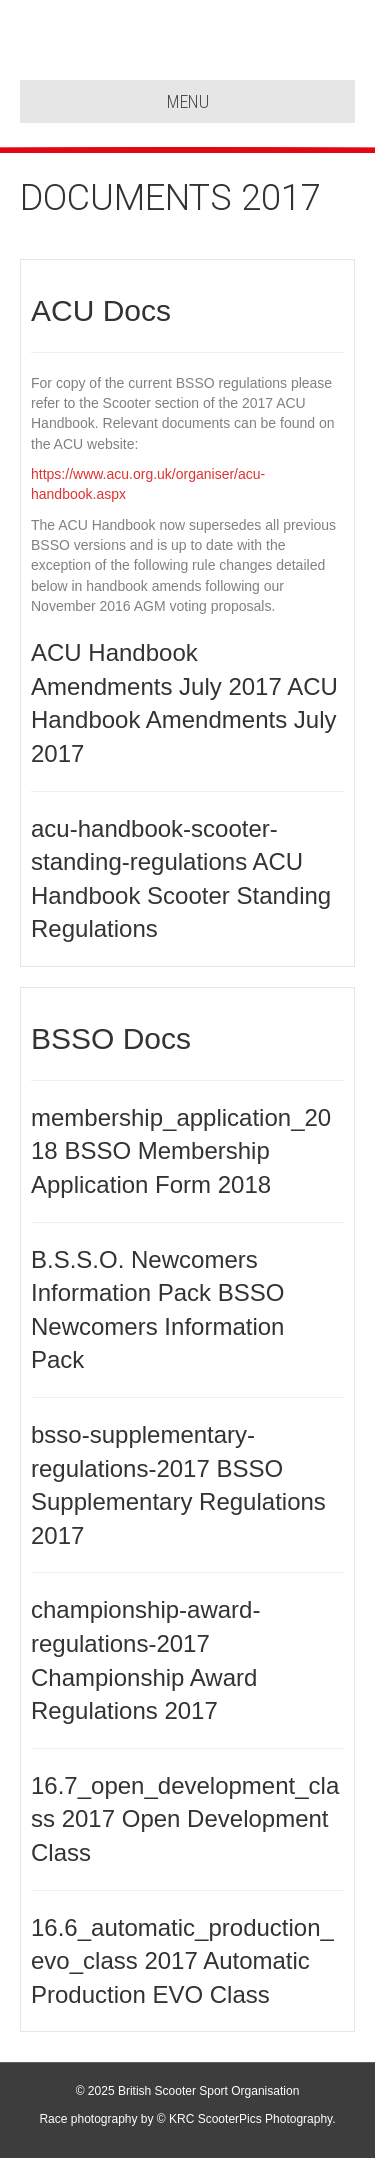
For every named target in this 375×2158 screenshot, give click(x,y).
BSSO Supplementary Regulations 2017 (178, 1502)
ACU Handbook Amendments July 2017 (184, 720)
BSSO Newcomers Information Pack (157, 1326)
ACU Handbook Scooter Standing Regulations (181, 895)
